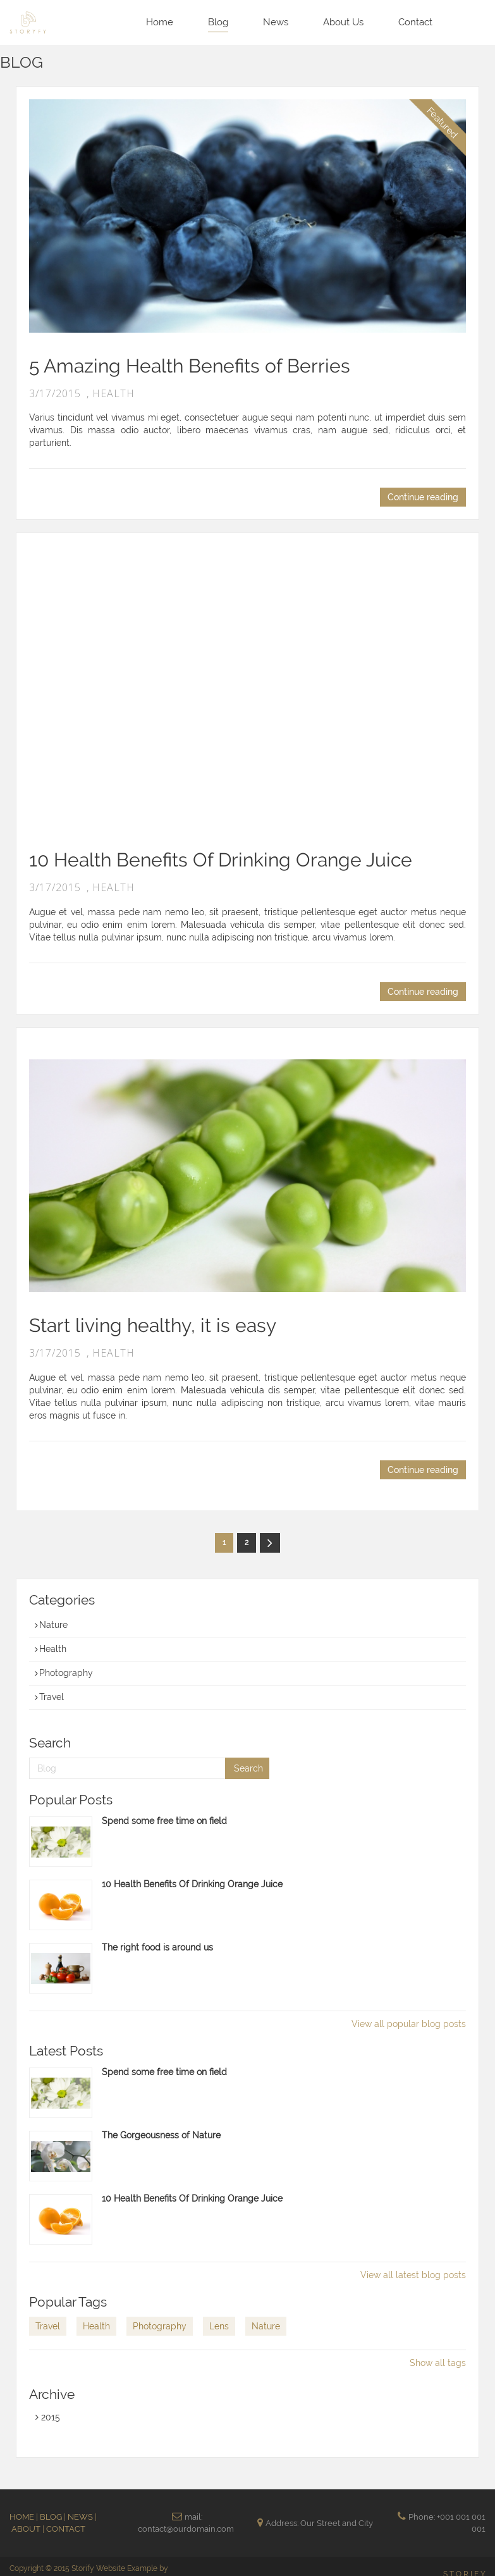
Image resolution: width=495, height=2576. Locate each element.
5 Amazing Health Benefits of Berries (189, 366)
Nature (51, 1625)
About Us (343, 22)
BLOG (52, 2517)
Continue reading (423, 497)
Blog (218, 22)
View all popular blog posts (408, 2024)
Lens (219, 2326)
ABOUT (26, 2529)
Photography (64, 1673)
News (275, 22)
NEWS (81, 2517)
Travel (49, 1697)
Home (159, 22)
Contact (415, 22)
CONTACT (65, 2529)
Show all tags (438, 2363)
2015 (47, 2417)
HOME (22, 2517)
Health (50, 1649)
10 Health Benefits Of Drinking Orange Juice (220, 860)
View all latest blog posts (413, 2275)
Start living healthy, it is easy (152, 1325)
